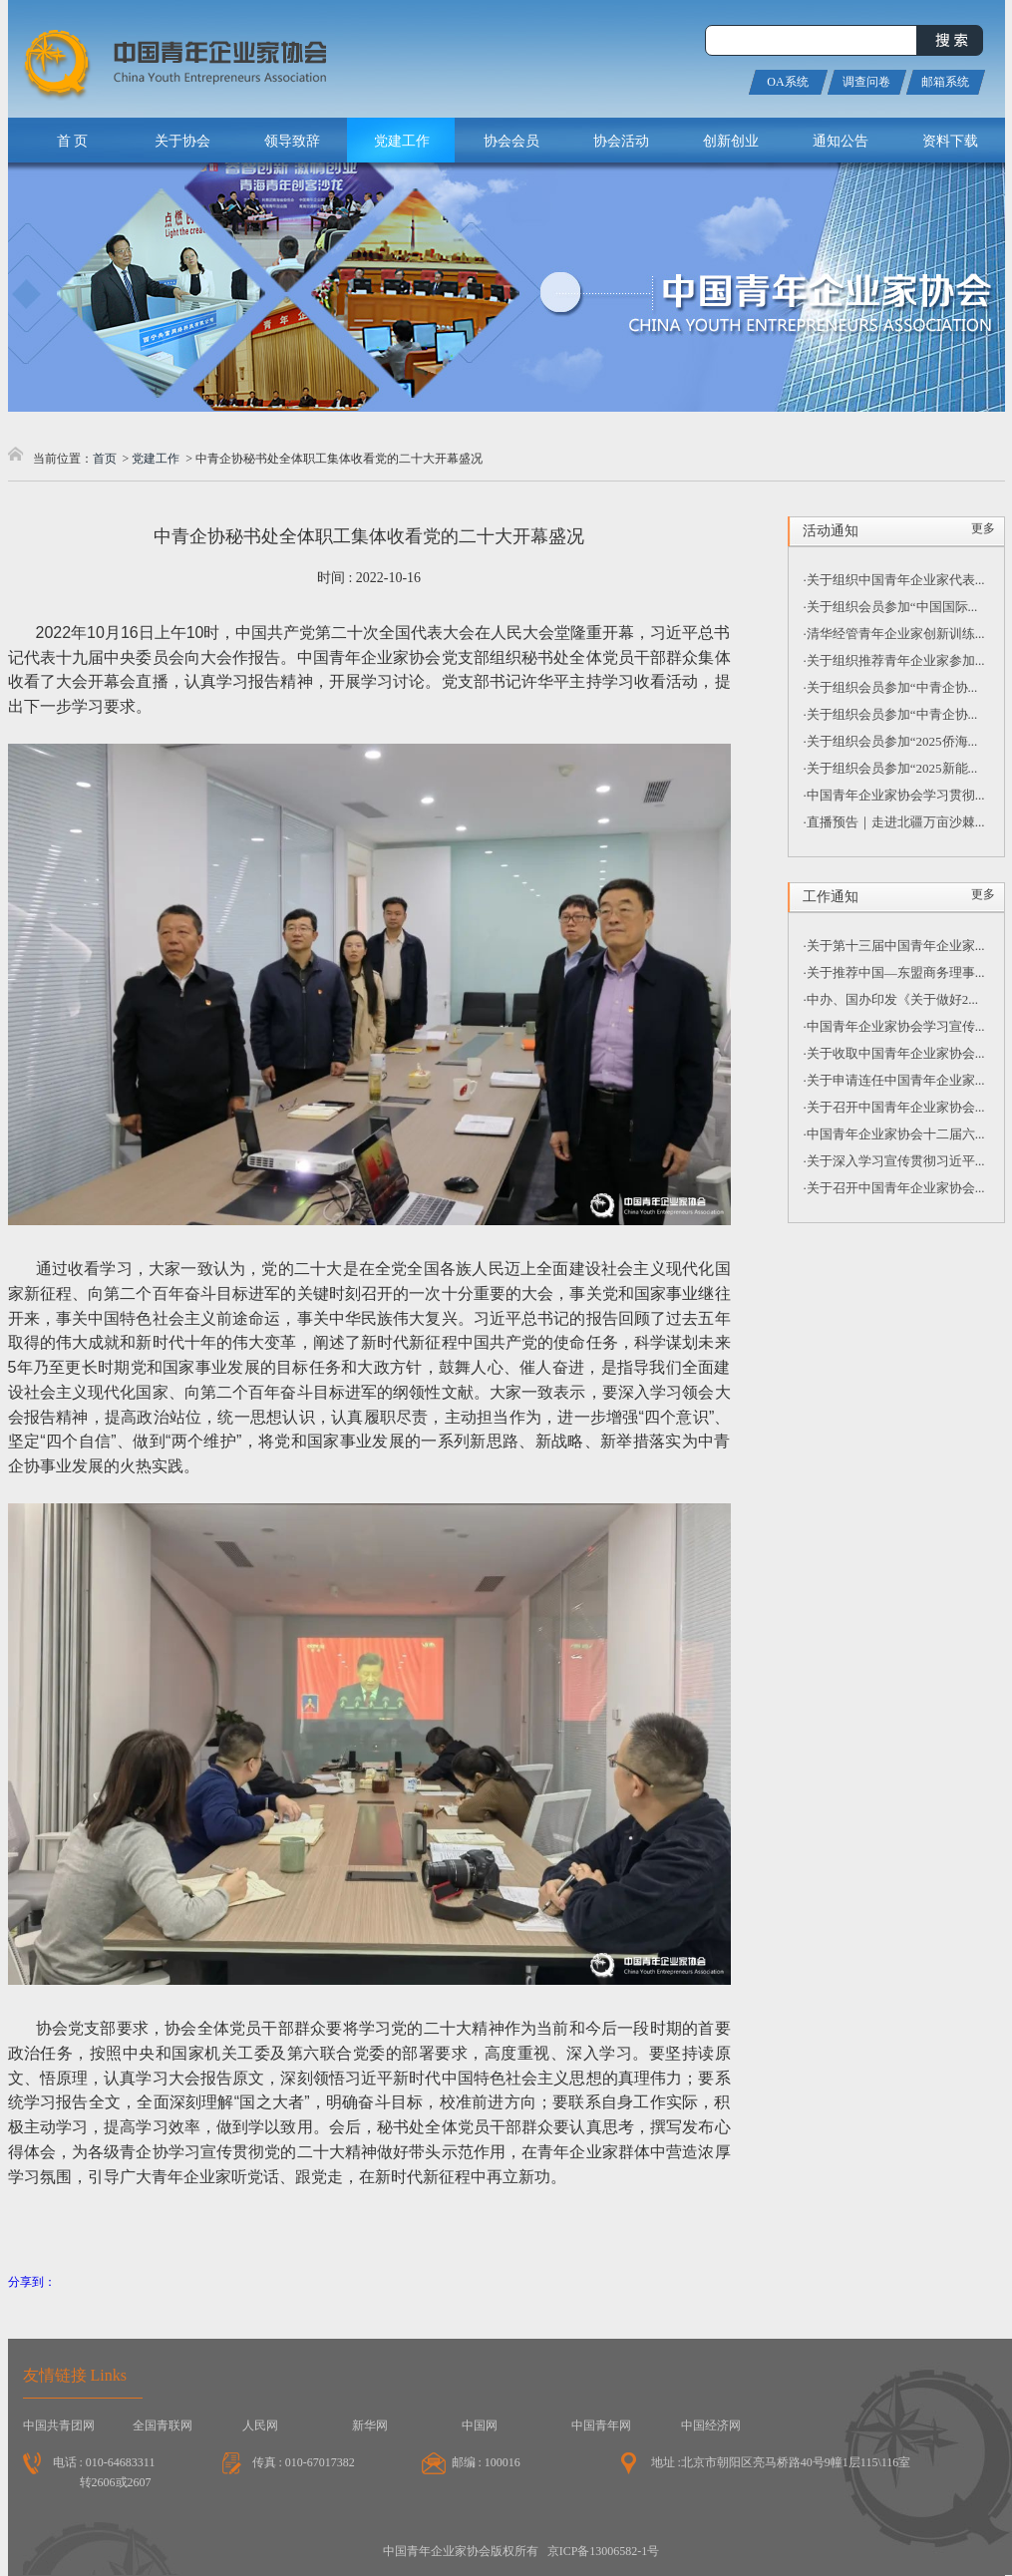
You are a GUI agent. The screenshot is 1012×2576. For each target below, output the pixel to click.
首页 (105, 459)
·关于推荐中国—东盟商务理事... (894, 972)
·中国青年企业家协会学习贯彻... (894, 795)
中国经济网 (711, 2425)
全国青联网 (162, 2425)
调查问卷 (866, 82)
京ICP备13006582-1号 (603, 2551)
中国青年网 (601, 2425)
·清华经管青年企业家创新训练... (894, 633)
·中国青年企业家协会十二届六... (894, 1134)
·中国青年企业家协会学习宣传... (894, 1026)
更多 (983, 528)
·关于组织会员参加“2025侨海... (891, 741)
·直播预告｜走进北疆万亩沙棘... (894, 821)
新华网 (370, 2425)
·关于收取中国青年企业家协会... (894, 1053)
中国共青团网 (59, 2425)
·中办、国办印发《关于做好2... (891, 999)
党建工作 (155, 459)
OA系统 (787, 82)
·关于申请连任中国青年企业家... (894, 1080)
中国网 (480, 2425)
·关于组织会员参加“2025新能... (891, 768)
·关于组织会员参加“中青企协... (891, 687)
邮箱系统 (945, 82)
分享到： (32, 2282)
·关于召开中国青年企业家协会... (894, 1107)
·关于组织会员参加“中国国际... (891, 606)
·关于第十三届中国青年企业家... (894, 945)
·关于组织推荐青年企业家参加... (894, 660)
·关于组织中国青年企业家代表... (894, 579)
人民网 (260, 2425)
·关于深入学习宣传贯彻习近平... (894, 1160)
